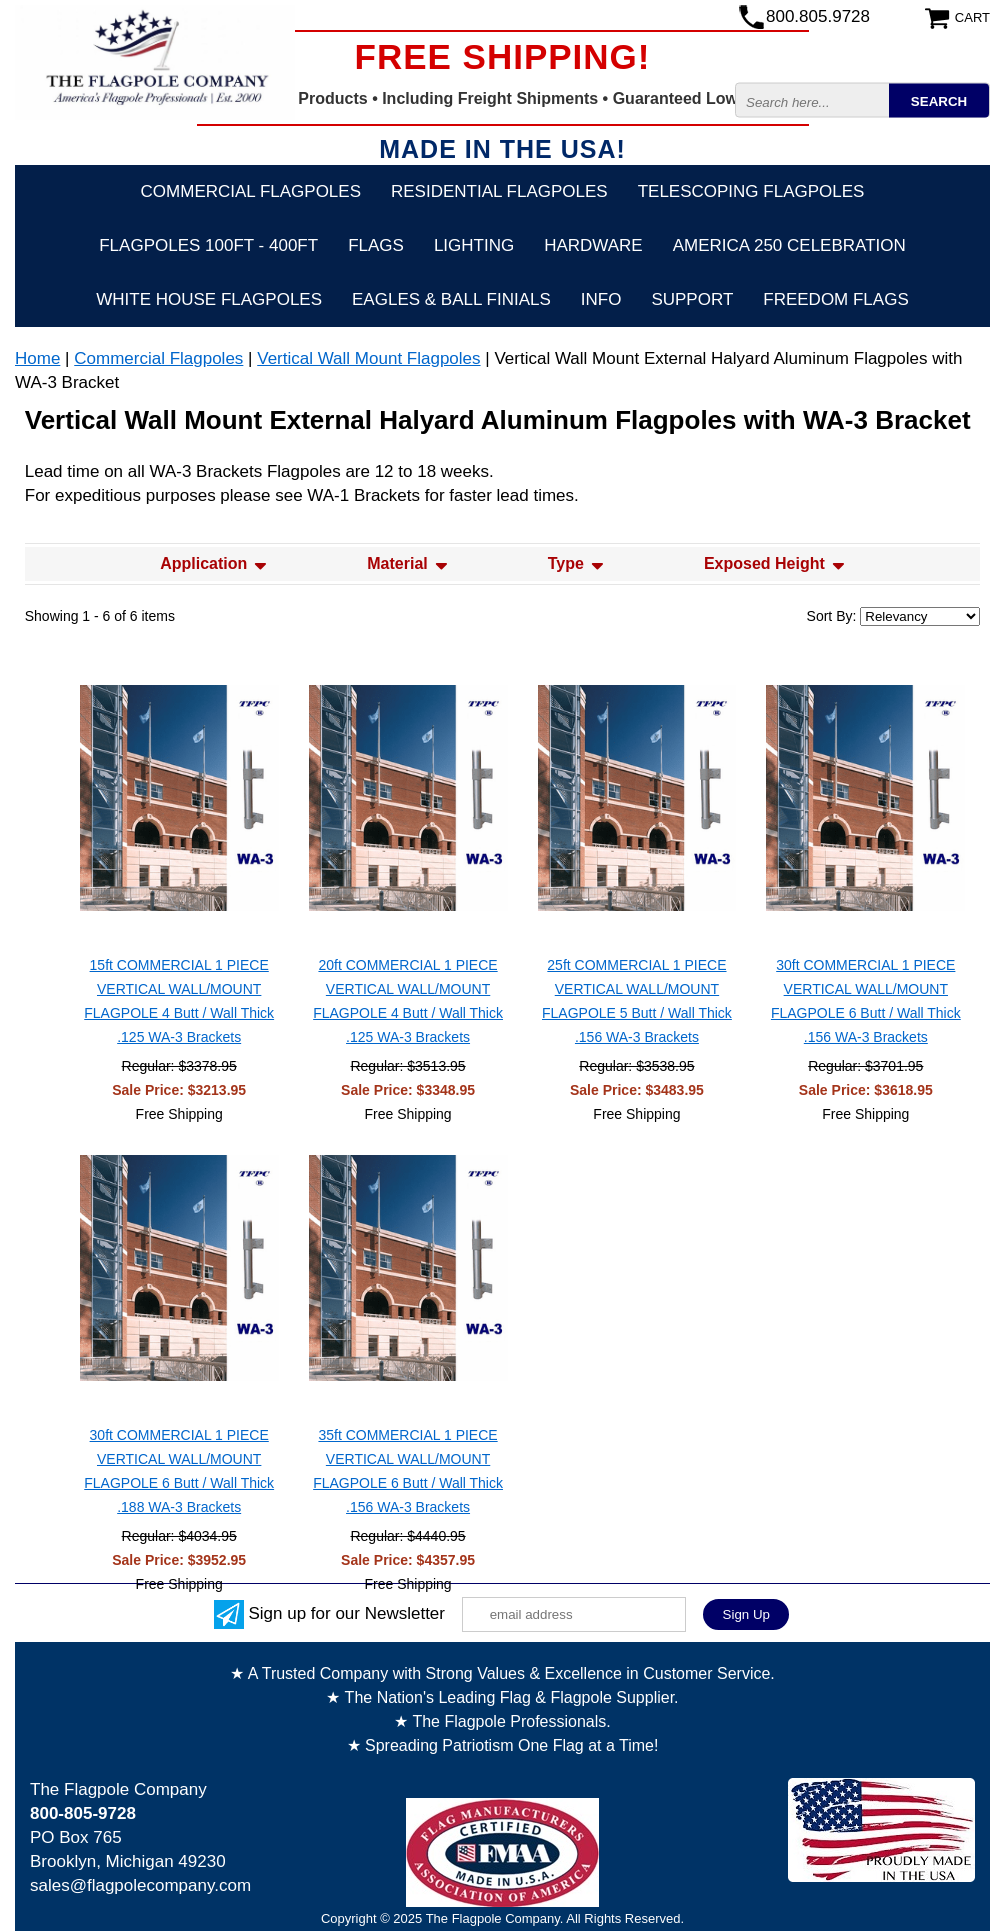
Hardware (593, 245)
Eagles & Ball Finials (451, 299)
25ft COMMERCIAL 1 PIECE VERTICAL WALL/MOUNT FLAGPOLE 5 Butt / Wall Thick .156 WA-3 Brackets (637, 1001)
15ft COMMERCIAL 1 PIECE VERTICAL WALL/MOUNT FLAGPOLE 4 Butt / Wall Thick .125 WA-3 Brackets (179, 1001)
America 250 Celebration (789, 245)
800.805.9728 (818, 16)
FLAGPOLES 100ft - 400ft (208, 245)
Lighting (474, 245)
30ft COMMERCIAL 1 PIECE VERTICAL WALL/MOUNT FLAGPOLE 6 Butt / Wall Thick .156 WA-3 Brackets (866, 1001)
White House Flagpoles (209, 299)
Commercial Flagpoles (251, 191)
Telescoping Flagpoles (751, 191)
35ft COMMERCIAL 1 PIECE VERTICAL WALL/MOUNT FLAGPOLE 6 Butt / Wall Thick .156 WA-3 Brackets (408, 1471)
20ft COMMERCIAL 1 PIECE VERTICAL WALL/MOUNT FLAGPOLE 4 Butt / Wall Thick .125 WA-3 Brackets (408, 1001)
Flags (376, 245)
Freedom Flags (835, 299)
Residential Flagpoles (499, 191)
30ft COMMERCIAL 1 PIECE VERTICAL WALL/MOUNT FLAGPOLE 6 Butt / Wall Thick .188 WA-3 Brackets (179, 1471)
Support (692, 299)
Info (601, 299)
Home (37, 358)
